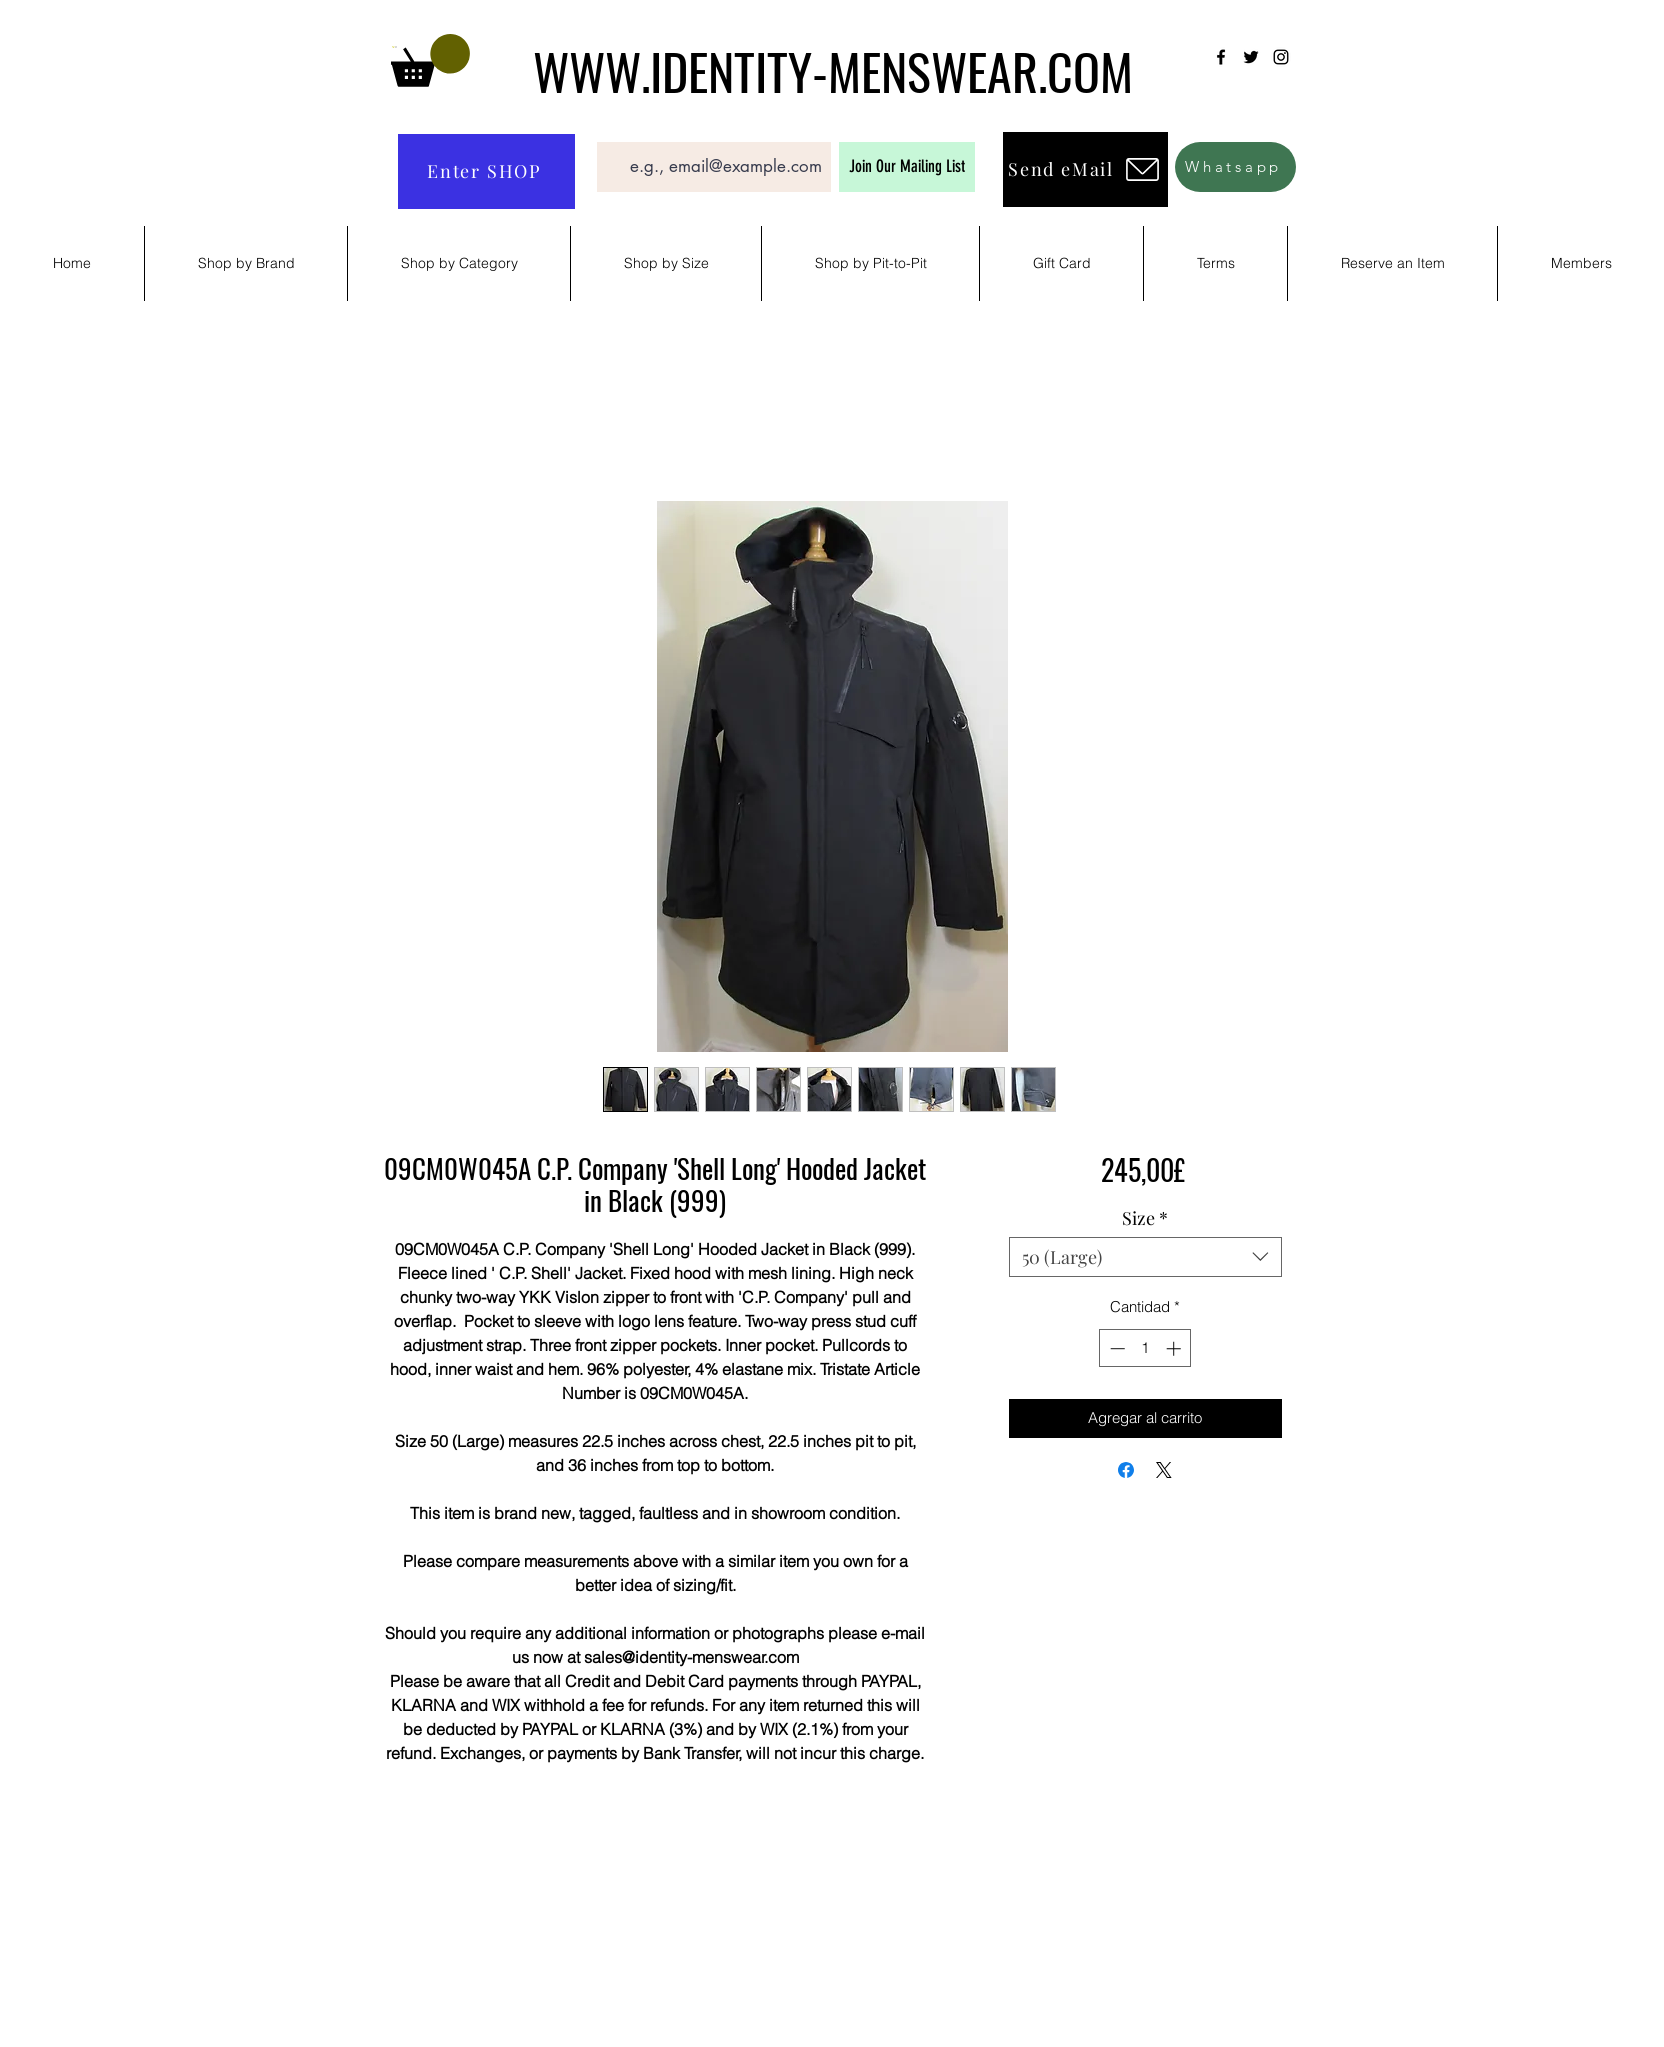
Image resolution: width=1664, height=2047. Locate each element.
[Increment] (1175, 1348)
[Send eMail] (1085, 169)
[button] (430, 60)
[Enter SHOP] (486, 171)
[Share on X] (1164, 1470)
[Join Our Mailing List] (907, 167)
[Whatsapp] (1235, 167)
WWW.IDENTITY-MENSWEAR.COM (833, 70)
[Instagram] (1281, 57)
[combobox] (1145, 1257)
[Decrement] (1115, 1348)
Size (1145, 1218)
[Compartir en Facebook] (1126, 1470)
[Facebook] (1221, 57)
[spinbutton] (1145, 1348)
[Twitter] (1251, 57)
